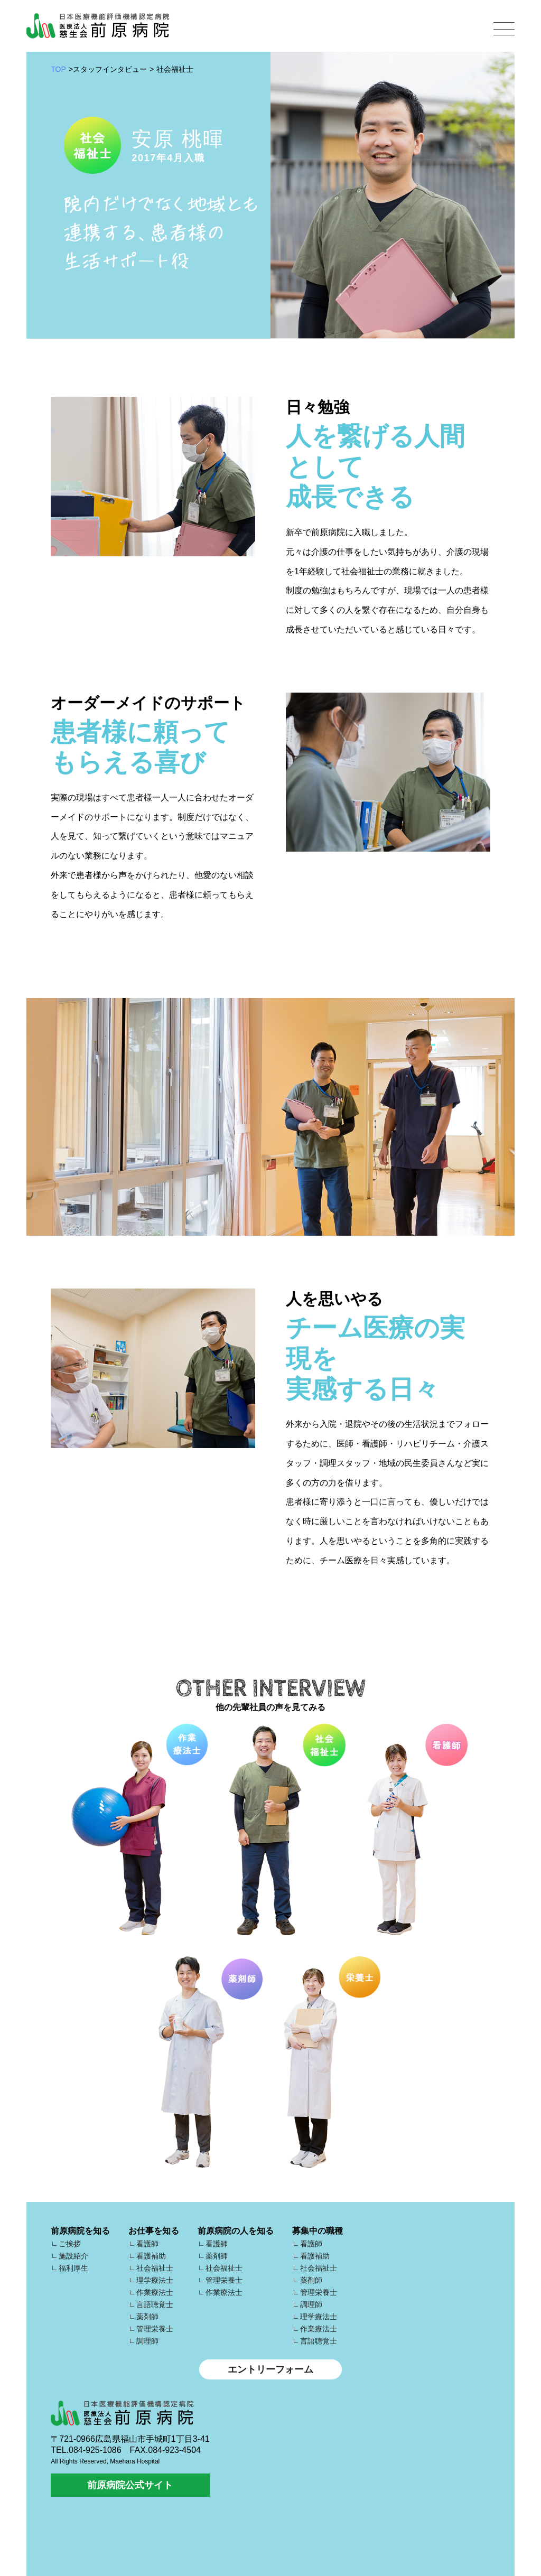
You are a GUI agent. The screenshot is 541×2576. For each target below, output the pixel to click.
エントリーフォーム (270, 2369)
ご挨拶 (70, 2243)
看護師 (147, 2243)
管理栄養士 (154, 2329)
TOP (58, 69)
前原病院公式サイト (130, 2485)
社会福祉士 (154, 2268)
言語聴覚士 (154, 2304)
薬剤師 (147, 2316)
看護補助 (151, 2256)
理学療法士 (154, 2280)
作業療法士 (154, 2292)
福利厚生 (73, 2268)
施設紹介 (73, 2256)
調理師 (147, 2341)
